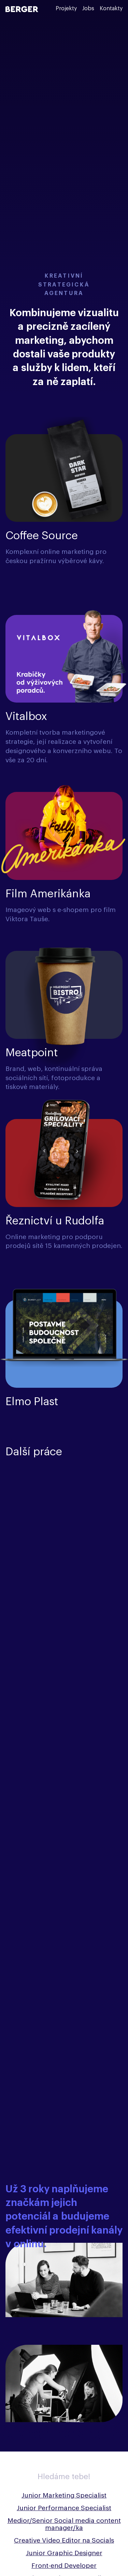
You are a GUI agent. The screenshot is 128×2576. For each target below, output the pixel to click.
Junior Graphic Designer (64, 2553)
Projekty (66, 8)
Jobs (88, 8)
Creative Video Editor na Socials (64, 2540)
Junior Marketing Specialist (64, 2495)
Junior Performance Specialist (64, 2508)
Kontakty (111, 8)
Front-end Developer (64, 2565)
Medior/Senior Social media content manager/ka (64, 2524)
